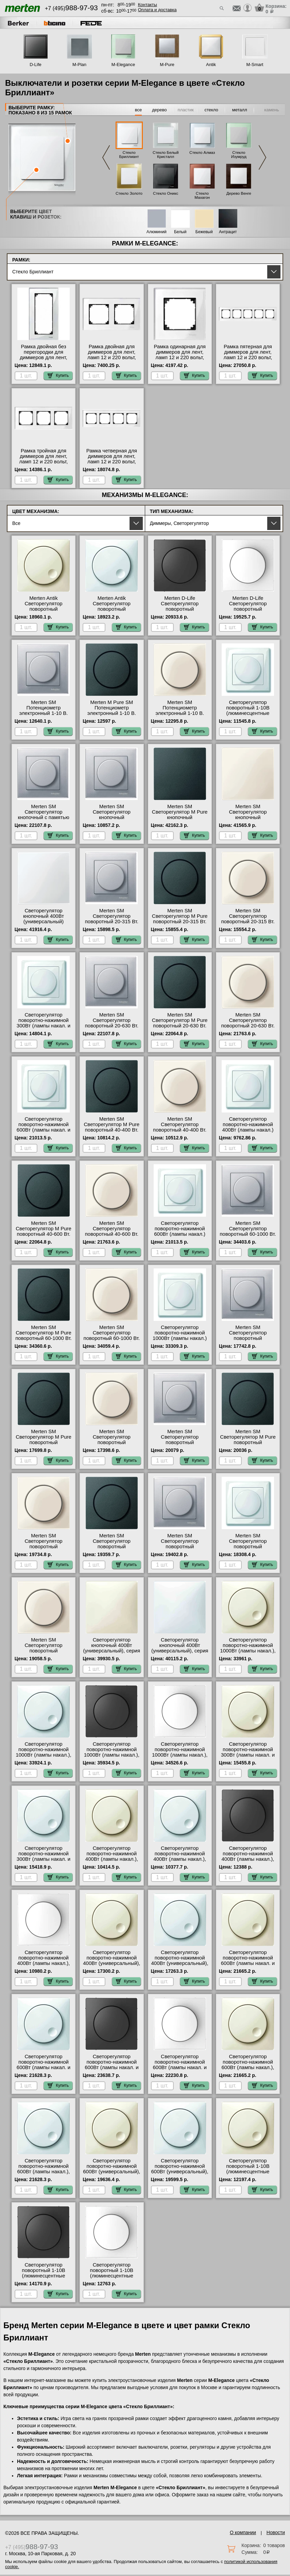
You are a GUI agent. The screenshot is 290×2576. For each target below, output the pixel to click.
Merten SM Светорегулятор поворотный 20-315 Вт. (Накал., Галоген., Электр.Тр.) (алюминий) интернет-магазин (112, 924)
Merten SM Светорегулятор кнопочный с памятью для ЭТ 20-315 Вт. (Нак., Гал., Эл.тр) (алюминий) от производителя (43, 820)
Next (262, 157)
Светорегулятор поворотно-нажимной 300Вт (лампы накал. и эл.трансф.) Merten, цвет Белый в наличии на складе (43, 1028)
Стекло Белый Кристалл (165, 154)
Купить (58, 375)
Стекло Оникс (165, 193)
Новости (276, 2532)
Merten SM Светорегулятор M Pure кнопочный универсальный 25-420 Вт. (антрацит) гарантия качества (180, 820)
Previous (106, 157)
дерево (159, 109)
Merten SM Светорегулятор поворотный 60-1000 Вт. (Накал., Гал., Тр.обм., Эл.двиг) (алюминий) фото (248, 1236)
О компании (243, 2532)
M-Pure (167, 64)
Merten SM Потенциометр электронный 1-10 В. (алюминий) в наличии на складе (43, 713)
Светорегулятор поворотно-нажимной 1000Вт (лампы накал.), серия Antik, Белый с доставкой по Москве (43, 1755)
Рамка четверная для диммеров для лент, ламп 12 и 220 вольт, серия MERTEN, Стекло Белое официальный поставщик (111, 464)
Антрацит (228, 232)
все (138, 109)
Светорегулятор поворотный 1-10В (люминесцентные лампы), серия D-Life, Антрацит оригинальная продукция (43, 2278)
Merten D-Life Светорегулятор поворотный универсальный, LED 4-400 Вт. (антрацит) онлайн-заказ (180, 611)
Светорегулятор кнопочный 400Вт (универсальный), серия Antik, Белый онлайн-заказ (179, 1650)
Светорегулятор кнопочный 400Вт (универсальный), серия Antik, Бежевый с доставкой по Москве (111, 1650)
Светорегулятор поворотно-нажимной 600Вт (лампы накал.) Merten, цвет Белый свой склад (179, 1234)
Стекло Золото (129, 193)
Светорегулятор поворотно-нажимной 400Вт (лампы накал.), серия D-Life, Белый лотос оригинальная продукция (43, 1966)
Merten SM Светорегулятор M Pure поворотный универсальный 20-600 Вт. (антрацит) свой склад (248, 1445)
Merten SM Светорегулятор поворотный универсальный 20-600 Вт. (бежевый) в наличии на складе (43, 1549)
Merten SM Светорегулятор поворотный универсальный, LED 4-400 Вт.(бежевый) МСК (43, 1650)
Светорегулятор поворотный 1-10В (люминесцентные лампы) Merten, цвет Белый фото (248, 713)
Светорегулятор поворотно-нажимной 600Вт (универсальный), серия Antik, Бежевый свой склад (111, 2171)
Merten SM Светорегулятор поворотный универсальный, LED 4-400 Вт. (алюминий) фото (180, 1549)
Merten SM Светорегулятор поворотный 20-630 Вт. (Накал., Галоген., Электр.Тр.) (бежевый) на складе (247, 1028)
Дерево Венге (238, 193)
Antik (211, 64)
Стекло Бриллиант (129, 154)
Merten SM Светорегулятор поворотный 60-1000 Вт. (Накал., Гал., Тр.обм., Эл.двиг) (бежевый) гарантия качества (112, 1341)
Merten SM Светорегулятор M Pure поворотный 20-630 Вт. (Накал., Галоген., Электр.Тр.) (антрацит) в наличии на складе (180, 1028)
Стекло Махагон (202, 195)
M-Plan (79, 64)
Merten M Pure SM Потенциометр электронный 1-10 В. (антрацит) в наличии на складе (111, 713)
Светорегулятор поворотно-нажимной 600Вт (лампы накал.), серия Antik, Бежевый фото (247, 2067)
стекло (211, 109)
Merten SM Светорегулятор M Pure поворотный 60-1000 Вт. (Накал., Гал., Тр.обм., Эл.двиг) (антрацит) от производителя (43, 1341)
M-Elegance (123, 64)
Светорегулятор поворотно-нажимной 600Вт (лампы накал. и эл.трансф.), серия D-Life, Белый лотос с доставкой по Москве (179, 2070)
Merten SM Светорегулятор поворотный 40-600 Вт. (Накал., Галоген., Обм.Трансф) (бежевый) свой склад (111, 1236)
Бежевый (204, 232)
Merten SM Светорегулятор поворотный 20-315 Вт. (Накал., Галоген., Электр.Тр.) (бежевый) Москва (247, 924)
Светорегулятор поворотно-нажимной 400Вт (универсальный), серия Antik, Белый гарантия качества (179, 1963)
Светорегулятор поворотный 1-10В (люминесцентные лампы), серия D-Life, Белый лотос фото (111, 2275)
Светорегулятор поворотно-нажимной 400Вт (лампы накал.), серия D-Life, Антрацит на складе (248, 1859)
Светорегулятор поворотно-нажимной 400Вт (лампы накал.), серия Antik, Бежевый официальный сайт (111, 1859)
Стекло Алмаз (202, 152)
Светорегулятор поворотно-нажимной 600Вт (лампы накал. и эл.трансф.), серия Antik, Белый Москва (43, 2067)
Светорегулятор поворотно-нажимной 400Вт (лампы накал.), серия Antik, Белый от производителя (179, 1859)
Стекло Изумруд (238, 154)
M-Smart (254, 64)
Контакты (147, 4)
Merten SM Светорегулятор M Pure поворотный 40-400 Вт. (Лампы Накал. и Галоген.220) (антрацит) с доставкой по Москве (111, 1132)
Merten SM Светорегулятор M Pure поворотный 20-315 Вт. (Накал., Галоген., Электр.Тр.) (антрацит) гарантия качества (180, 924)
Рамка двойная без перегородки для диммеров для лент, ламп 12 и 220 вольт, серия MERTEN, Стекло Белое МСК (43, 360)
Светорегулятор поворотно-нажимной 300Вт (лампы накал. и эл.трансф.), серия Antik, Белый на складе (43, 1859)
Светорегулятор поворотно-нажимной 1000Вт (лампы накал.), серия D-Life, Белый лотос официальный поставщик (179, 1757)
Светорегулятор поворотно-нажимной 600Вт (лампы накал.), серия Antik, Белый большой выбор (43, 2171)
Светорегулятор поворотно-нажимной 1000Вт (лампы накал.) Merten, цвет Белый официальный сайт (180, 1338)
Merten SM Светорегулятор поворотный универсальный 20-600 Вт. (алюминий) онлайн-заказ (180, 1445)
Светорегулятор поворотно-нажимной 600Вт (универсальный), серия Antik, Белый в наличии (179, 2171)
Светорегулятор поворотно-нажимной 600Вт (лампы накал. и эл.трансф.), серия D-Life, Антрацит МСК (111, 2067)
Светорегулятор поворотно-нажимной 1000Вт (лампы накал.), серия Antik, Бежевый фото (247, 1650)
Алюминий (157, 232)
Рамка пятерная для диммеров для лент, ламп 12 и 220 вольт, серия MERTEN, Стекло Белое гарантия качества (248, 360)
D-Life (35, 64)
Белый (180, 232)
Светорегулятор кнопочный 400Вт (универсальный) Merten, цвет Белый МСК (43, 921)
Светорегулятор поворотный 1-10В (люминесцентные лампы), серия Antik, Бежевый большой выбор (248, 2174)
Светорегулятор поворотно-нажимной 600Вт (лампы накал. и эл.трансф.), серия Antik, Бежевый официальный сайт (248, 1966)
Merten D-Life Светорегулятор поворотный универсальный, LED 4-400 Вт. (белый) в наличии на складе (248, 611)
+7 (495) (71, 8)
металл (239, 109)
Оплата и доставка (157, 9)
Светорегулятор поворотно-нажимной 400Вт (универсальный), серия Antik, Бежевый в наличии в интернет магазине (111, 1966)
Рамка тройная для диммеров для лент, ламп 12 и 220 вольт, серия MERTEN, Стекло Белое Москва (43, 461)
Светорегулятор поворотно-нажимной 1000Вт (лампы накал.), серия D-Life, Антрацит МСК (111, 1755)
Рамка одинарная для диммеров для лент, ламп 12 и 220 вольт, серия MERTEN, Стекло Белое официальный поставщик (180, 360)
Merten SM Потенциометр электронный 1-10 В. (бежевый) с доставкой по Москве (180, 713)
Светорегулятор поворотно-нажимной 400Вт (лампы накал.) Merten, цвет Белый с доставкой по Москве (248, 1129)
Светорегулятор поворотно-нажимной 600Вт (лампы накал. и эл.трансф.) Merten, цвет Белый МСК (43, 1129)
